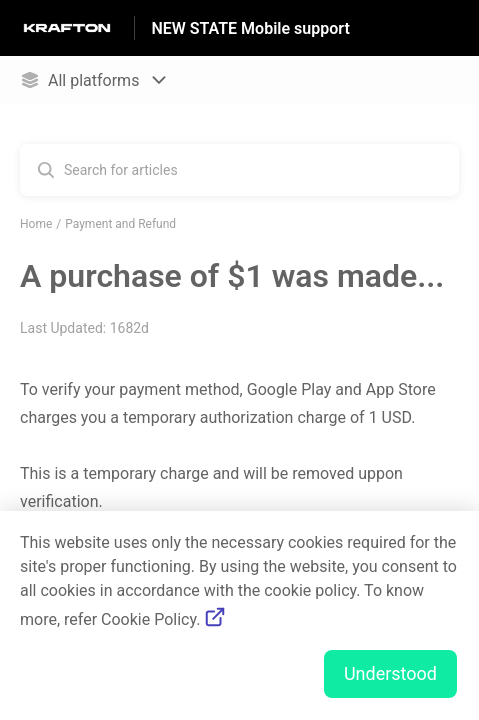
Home (36, 224)
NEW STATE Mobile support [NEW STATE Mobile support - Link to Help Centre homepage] (250, 28)
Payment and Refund (120, 224)
